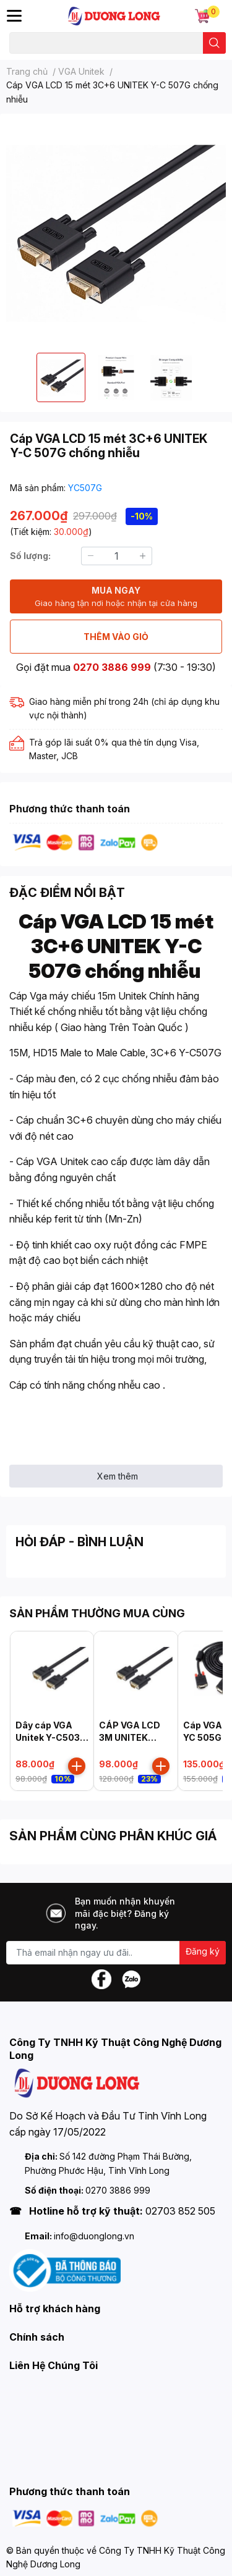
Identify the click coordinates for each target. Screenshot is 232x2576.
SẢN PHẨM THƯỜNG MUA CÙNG (97, 1613)
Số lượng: (30, 555)
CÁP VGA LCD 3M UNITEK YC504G (129, 1737)
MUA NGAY (116, 597)
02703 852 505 (180, 2211)
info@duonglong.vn (94, 2236)
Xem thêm (117, 1476)
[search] (214, 43)
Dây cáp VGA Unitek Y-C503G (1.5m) (51, 1737)
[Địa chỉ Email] (116, 1952)
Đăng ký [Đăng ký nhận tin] (203, 1951)
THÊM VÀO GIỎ (116, 636)
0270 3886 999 (112, 667)
